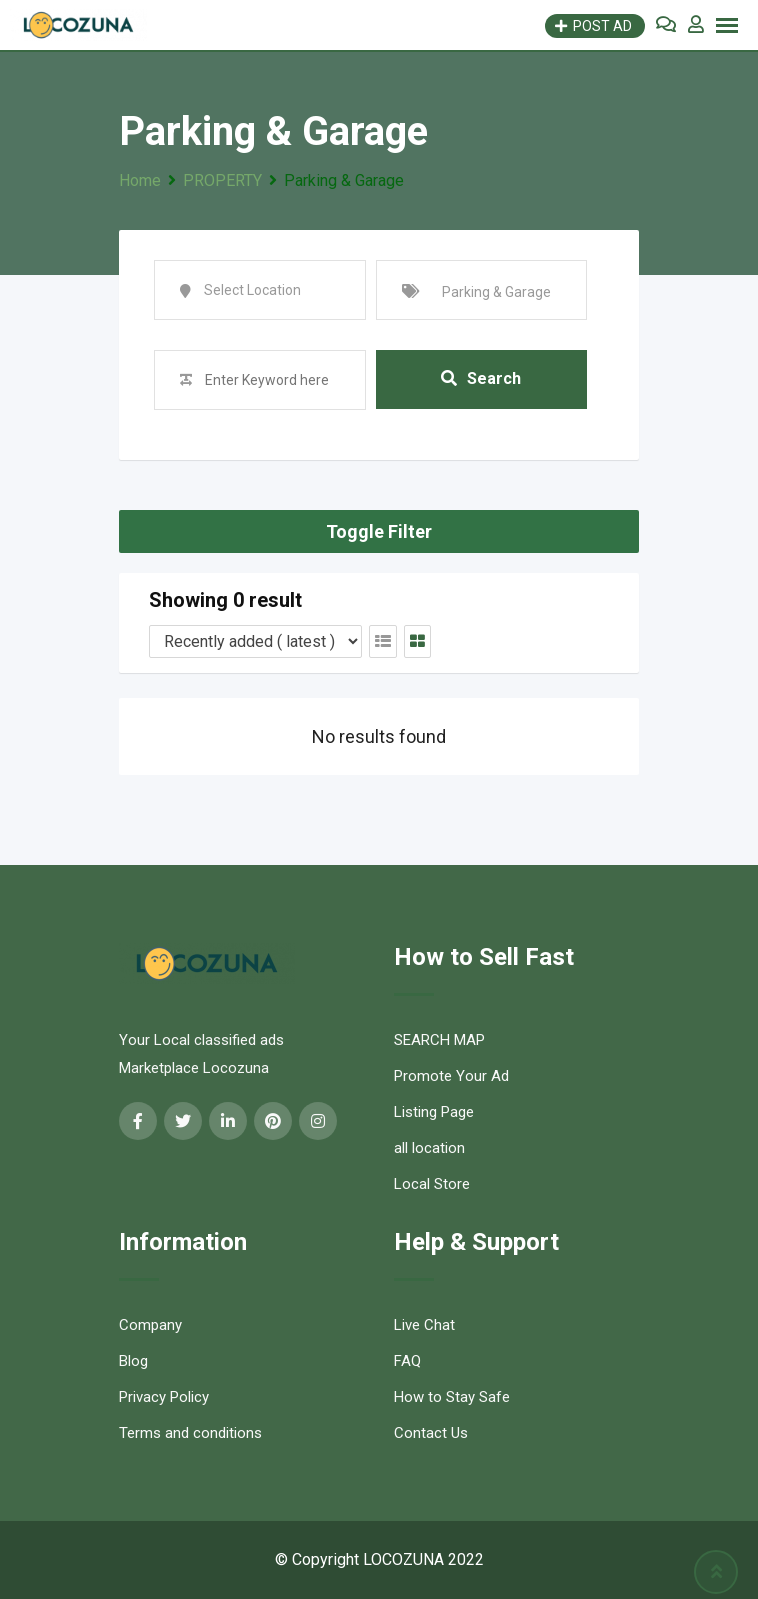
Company (150, 1325)
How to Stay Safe (452, 1397)
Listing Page (434, 1112)
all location (429, 1148)
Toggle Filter (379, 531)
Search (481, 379)
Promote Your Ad (451, 1076)
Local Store (432, 1184)
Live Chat (424, 1325)
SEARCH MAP (439, 1040)
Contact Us (431, 1433)
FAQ (407, 1361)
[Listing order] (255, 641)
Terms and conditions (190, 1433)
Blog (133, 1361)
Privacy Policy (164, 1397)
